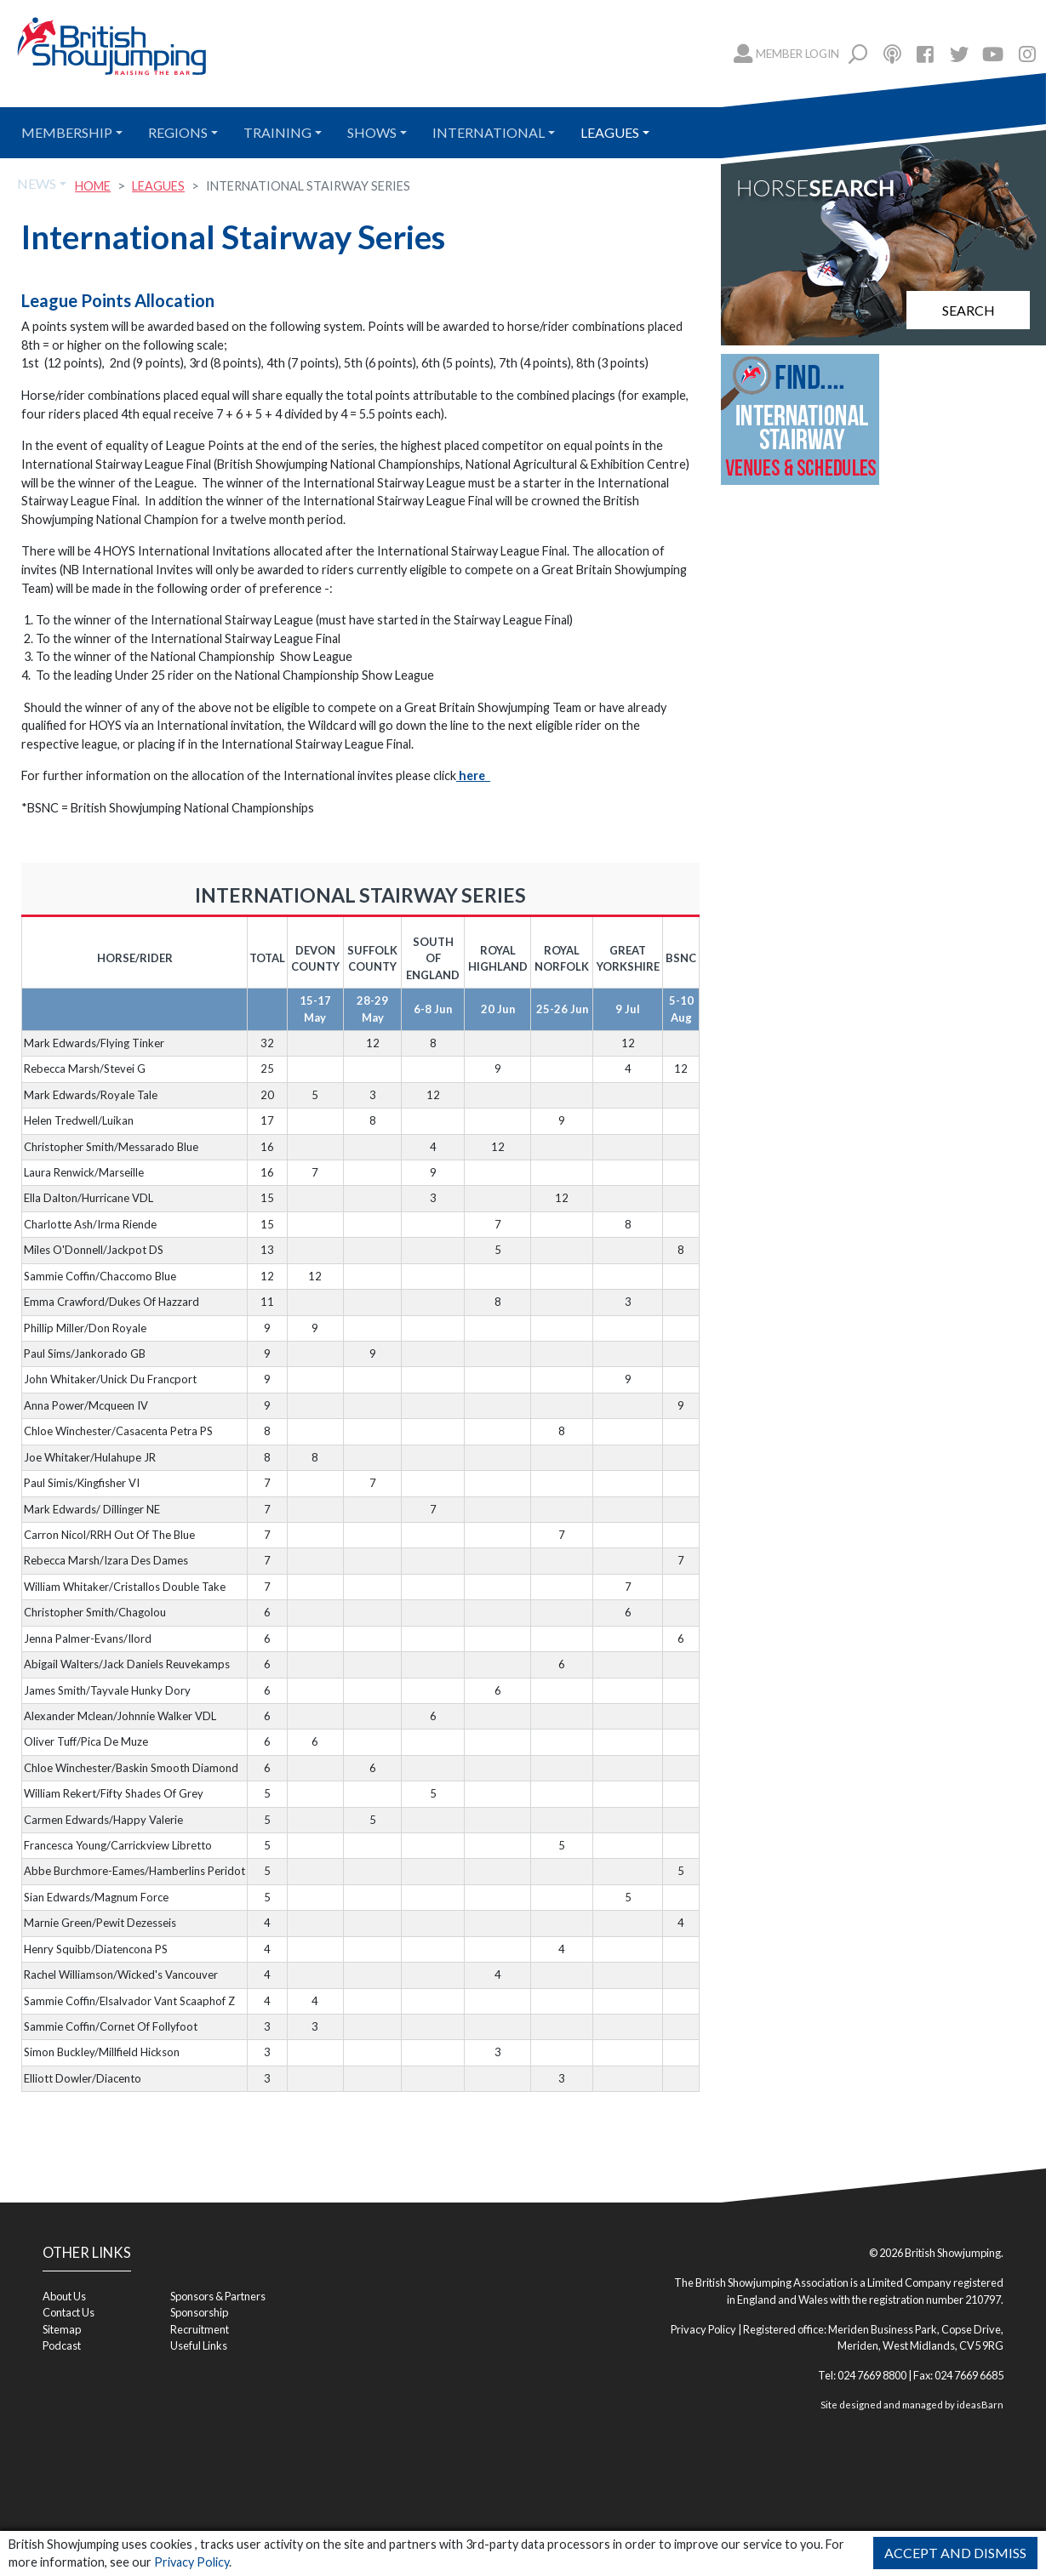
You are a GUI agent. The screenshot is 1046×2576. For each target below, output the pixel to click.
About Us (64, 2296)
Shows (372, 132)
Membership (66, 132)
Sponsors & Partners (218, 2296)
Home (93, 186)
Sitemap (62, 2329)
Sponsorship (199, 2312)
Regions (178, 132)
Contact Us (68, 2312)
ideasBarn (980, 2404)
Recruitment (199, 2329)
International (488, 132)
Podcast (62, 2345)
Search (968, 310)
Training (277, 132)
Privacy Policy (191, 2562)
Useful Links (198, 2345)
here (473, 775)
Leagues (609, 132)
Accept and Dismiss (955, 2553)
